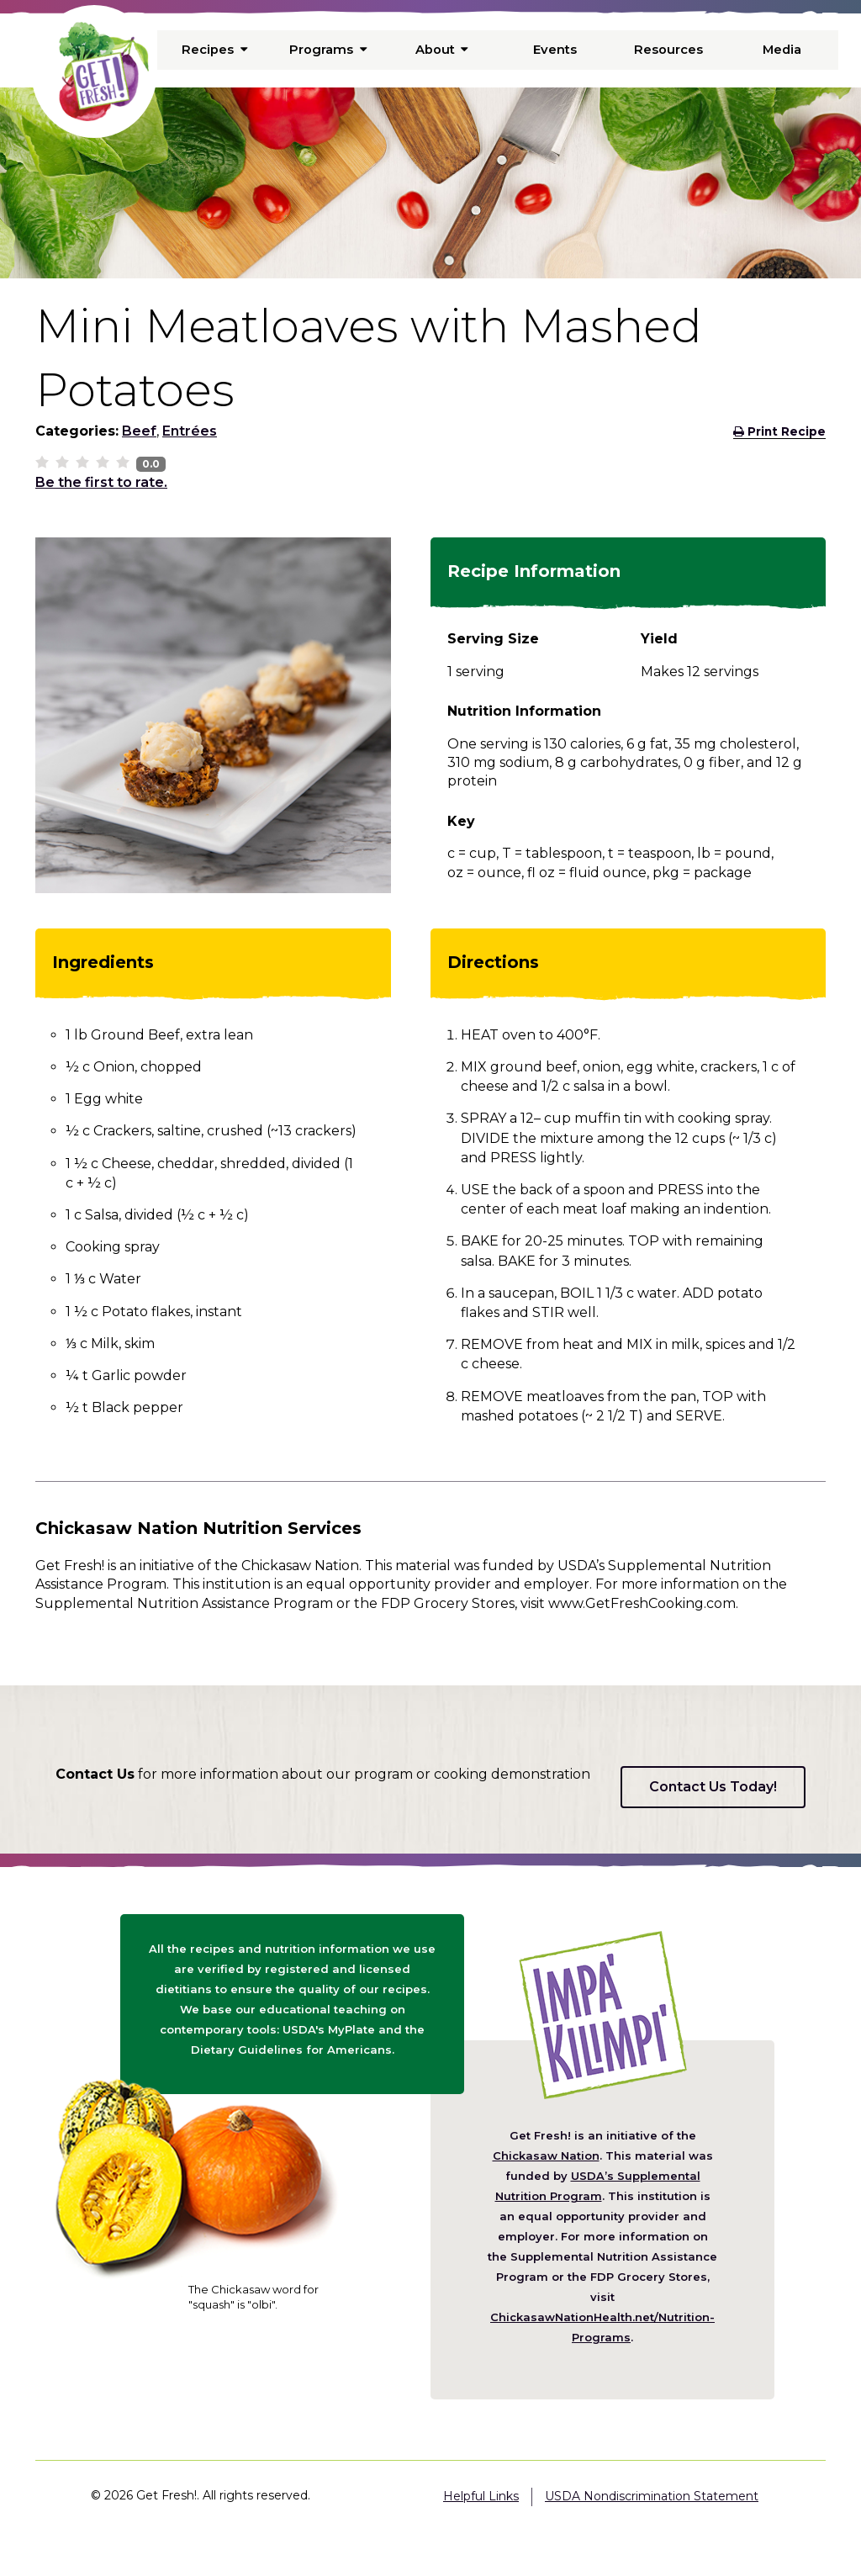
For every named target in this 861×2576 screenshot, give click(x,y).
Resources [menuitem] (668, 49)
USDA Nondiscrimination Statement (651, 2496)
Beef (139, 431)
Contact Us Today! (713, 1787)
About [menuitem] (441, 49)
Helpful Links (481, 2496)
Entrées (189, 431)
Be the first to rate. (101, 482)
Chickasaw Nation (546, 2155)
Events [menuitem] (555, 49)
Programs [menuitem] (327, 49)
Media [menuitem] (781, 49)
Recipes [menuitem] (214, 49)
